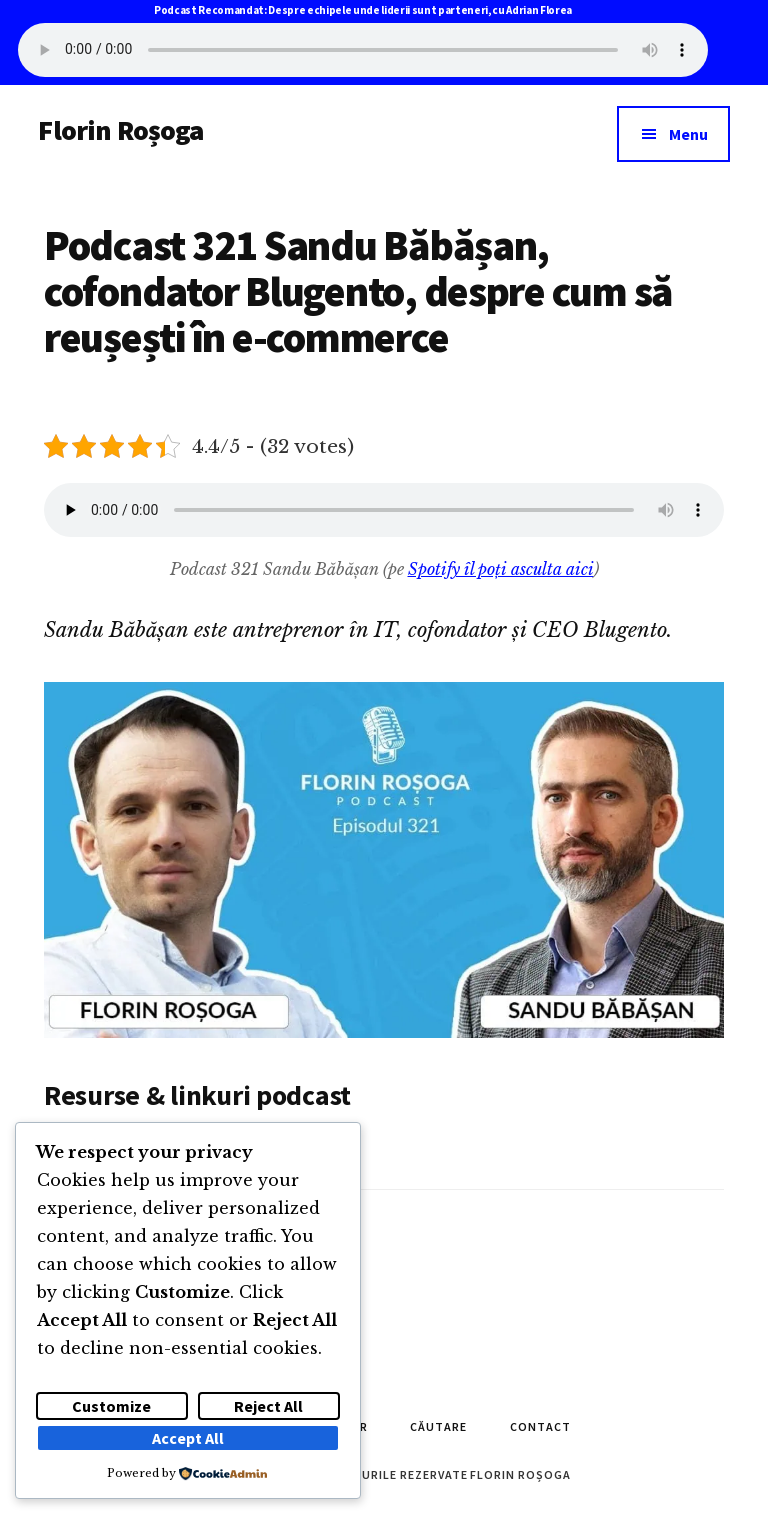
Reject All (268, 1406)
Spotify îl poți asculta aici (501, 569)
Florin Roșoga (120, 130)
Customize (111, 1406)
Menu (688, 134)
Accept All (188, 1438)
